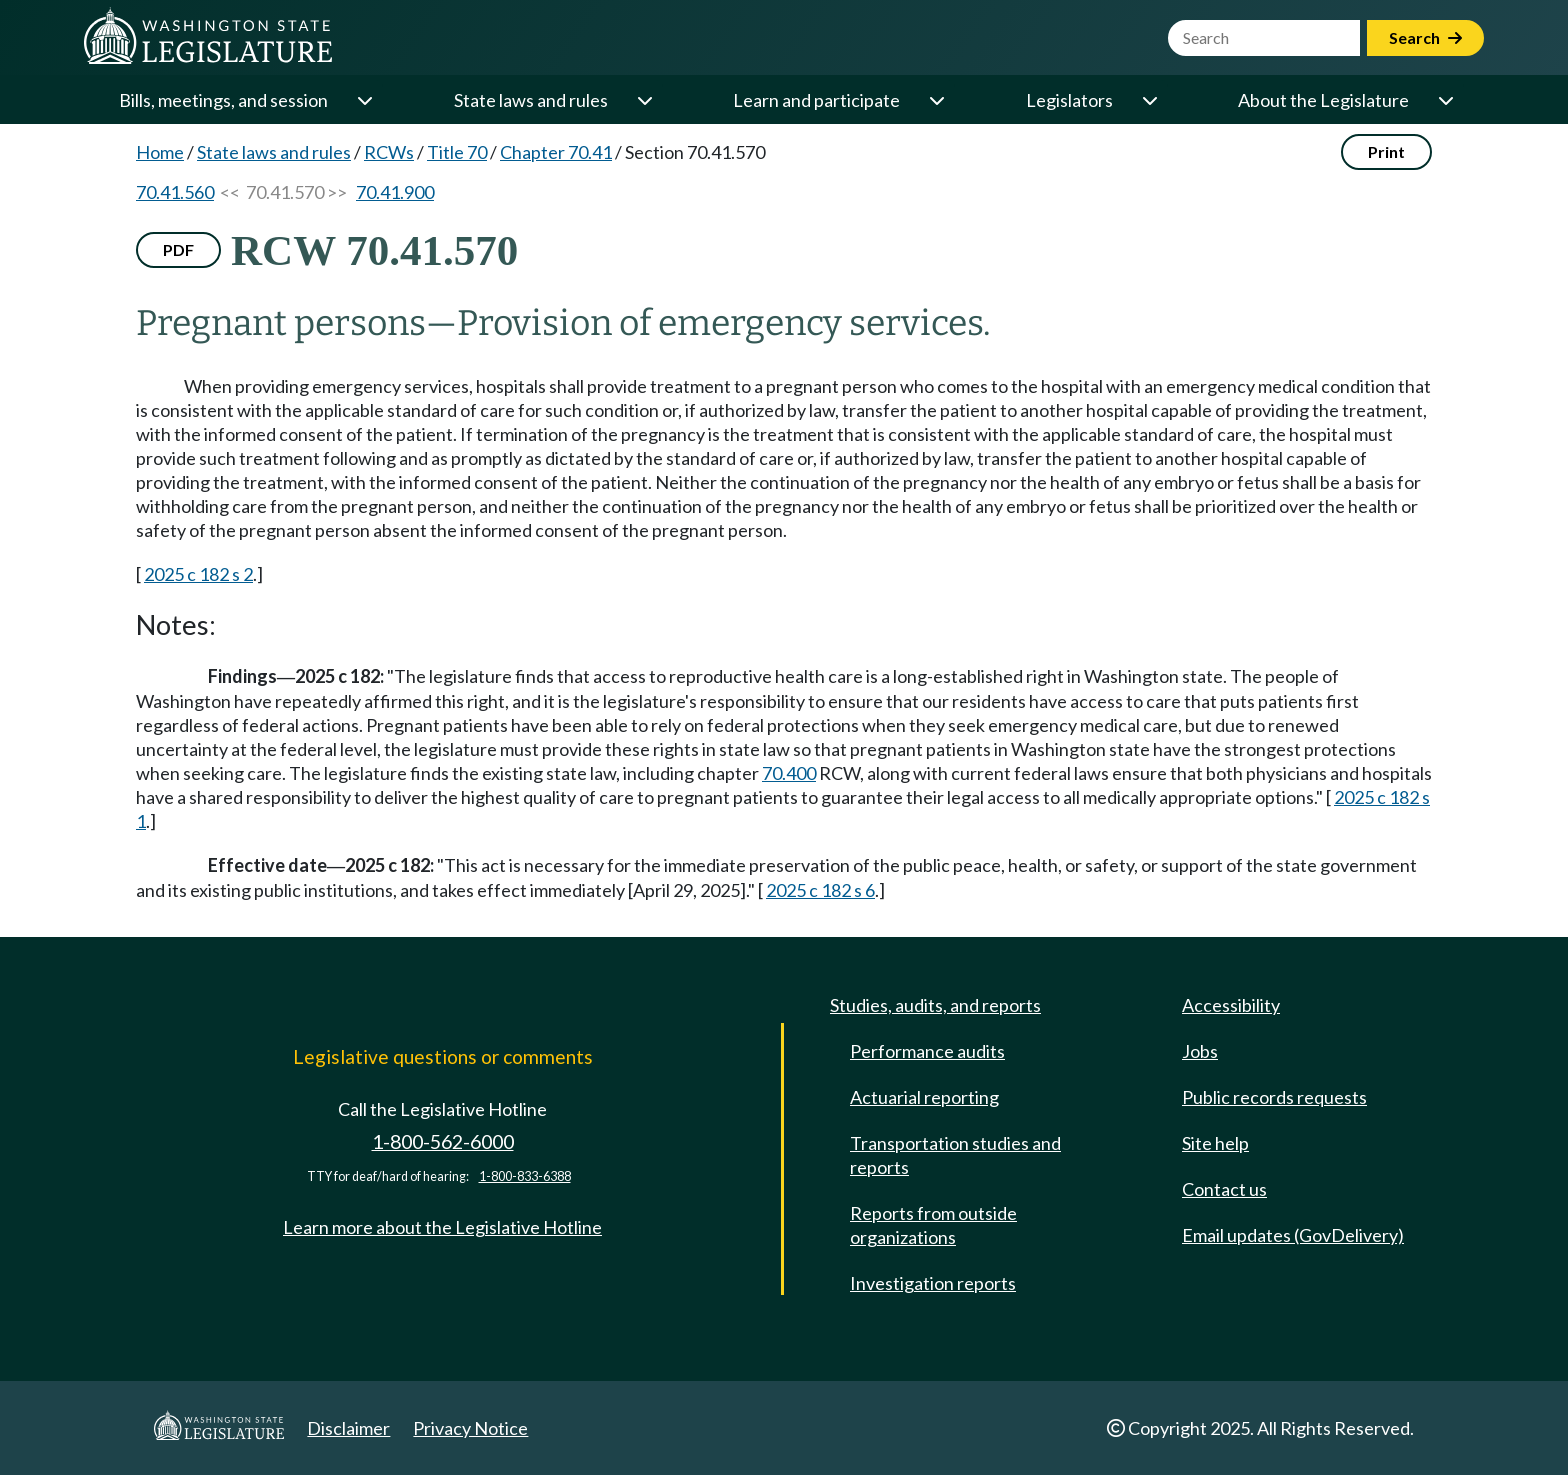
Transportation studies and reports (955, 1155)
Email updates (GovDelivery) (1293, 1235)
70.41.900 (395, 192)
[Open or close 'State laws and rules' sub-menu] (644, 100)
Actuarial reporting (924, 1097)
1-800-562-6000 (443, 1141)
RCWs (389, 152)
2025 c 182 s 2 (198, 574)
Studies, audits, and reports (935, 1005)
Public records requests (1274, 1097)
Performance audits (927, 1051)
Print (1386, 151)
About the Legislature (1323, 100)
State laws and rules (531, 100)
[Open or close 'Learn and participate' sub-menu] (936, 100)
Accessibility (1231, 1005)
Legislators (1069, 100)
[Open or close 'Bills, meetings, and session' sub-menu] (364, 100)
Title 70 (457, 152)
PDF (178, 249)
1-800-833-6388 (525, 1176)
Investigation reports (933, 1283)
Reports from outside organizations (933, 1225)
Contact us (1224, 1189)
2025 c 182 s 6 (820, 890)
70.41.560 (175, 192)
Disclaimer (348, 1428)
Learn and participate (816, 100)
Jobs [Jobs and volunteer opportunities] (1200, 1051)
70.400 (789, 773)
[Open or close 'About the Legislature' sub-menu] (1445, 100)
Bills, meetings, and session (223, 100)
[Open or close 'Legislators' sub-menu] (1149, 100)
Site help (1215, 1143)
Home (160, 152)
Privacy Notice (470, 1428)
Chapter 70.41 (556, 152)
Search (1425, 37)
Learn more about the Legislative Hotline (442, 1227)
